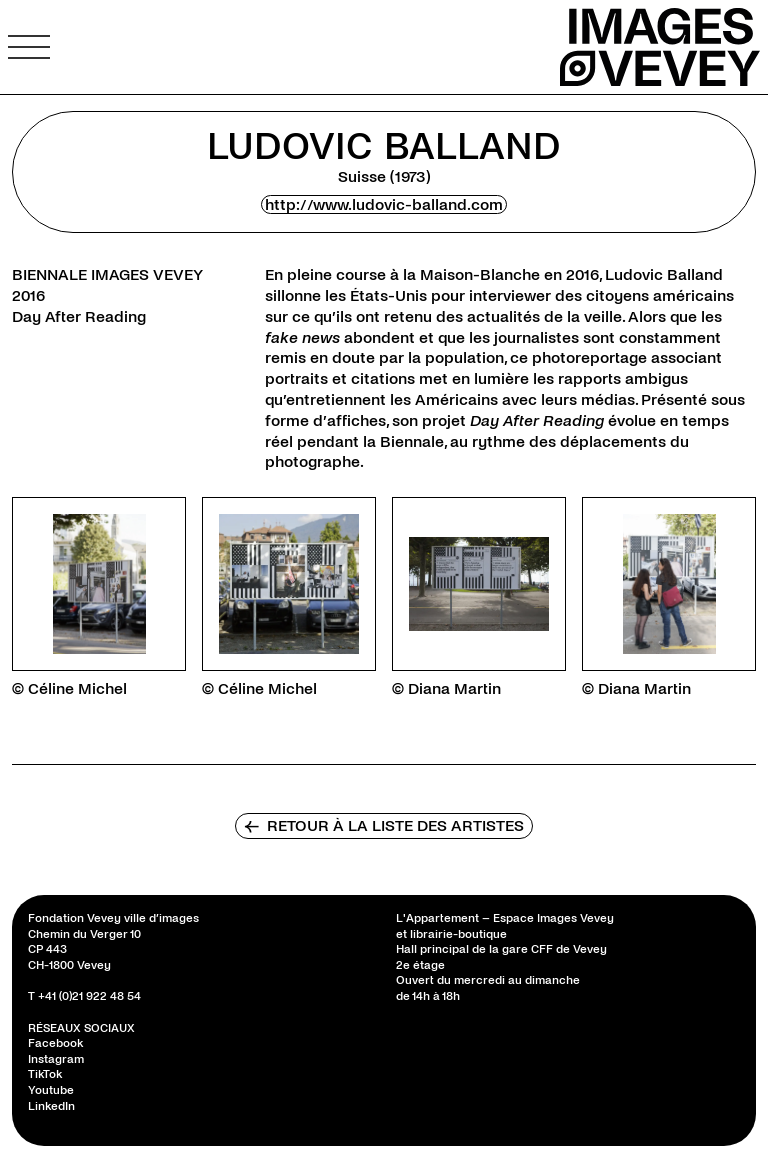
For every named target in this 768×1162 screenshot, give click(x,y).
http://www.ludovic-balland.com (384, 204)
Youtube (51, 1090)
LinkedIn (51, 1106)
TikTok (45, 1074)
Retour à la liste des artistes (384, 825)
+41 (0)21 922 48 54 (89, 996)
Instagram (56, 1059)
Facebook (55, 1043)
